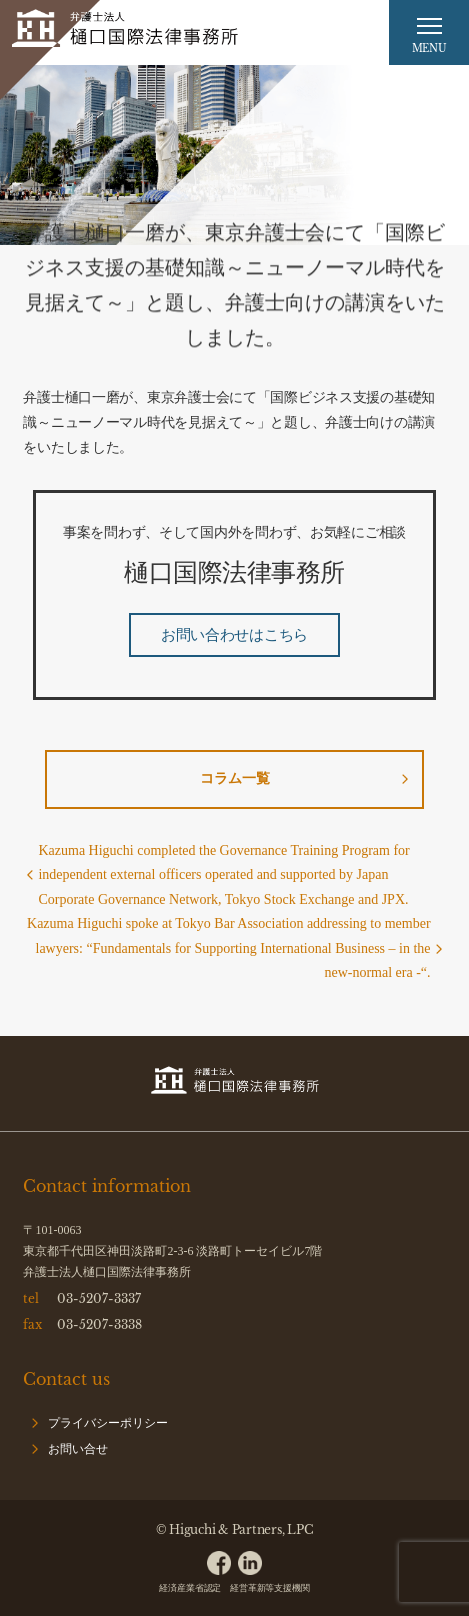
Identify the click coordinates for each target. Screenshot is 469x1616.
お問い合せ (78, 1449)
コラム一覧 (235, 778)
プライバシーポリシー (108, 1423)
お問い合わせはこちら (234, 635)
